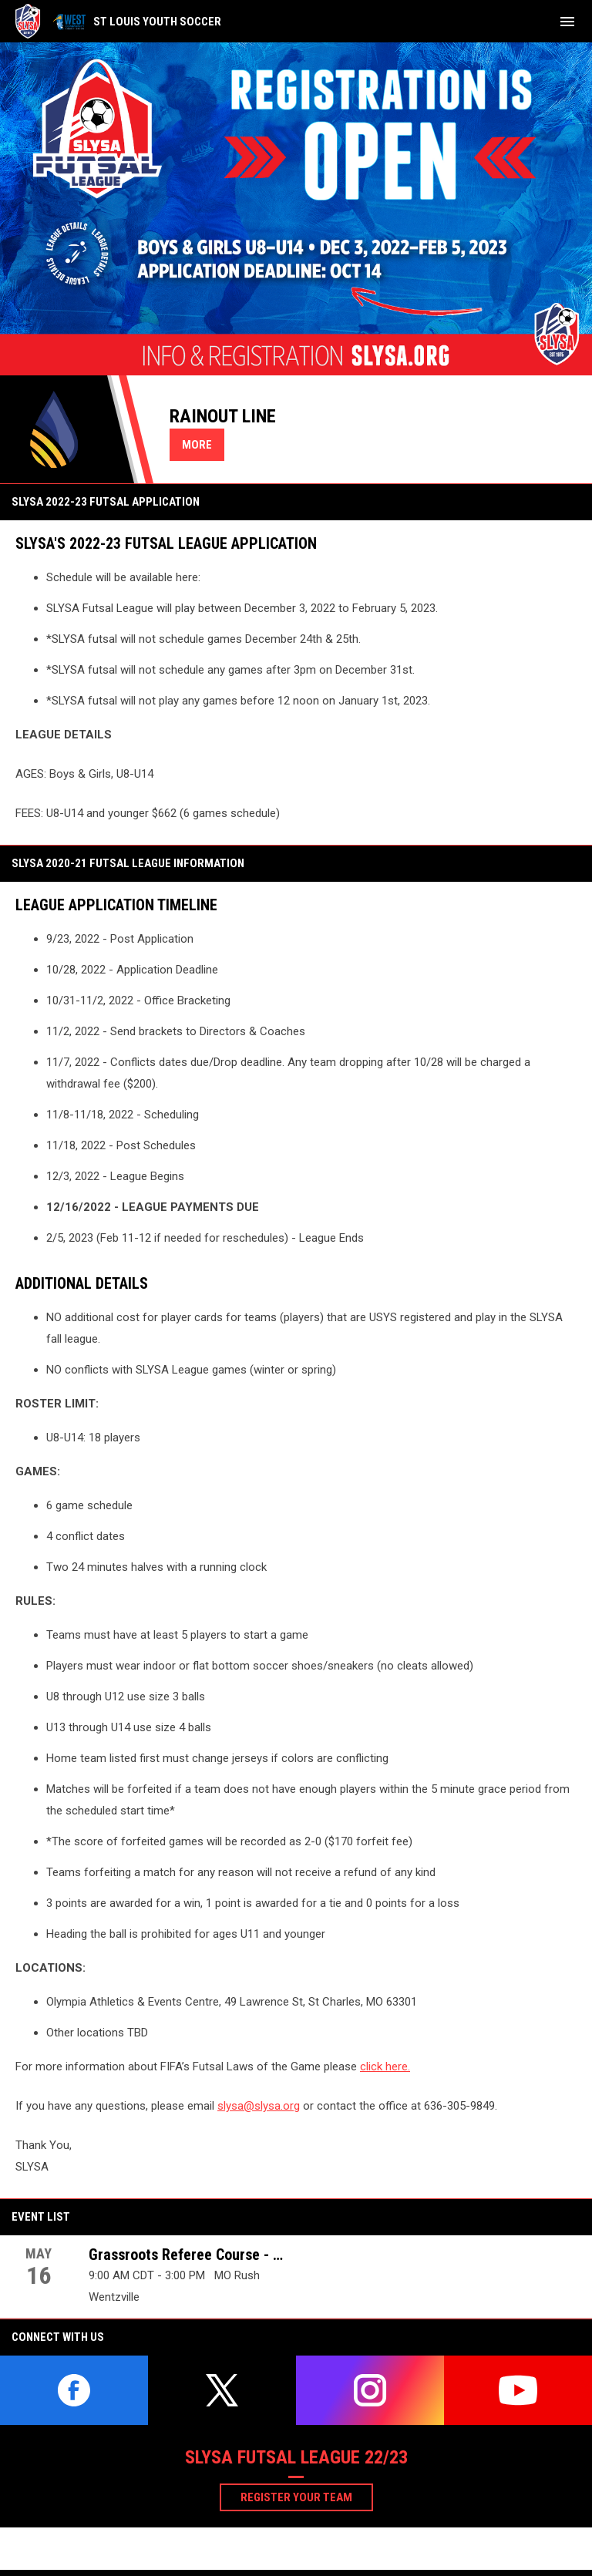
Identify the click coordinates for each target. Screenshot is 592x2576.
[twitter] (222, 2390)
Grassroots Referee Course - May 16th (188, 2254)
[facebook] (74, 2390)
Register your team (306, 2496)
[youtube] (518, 2390)
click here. (385, 2066)
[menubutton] (567, 21)
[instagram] (370, 2390)
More (197, 445)
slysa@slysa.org (258, 2106)
